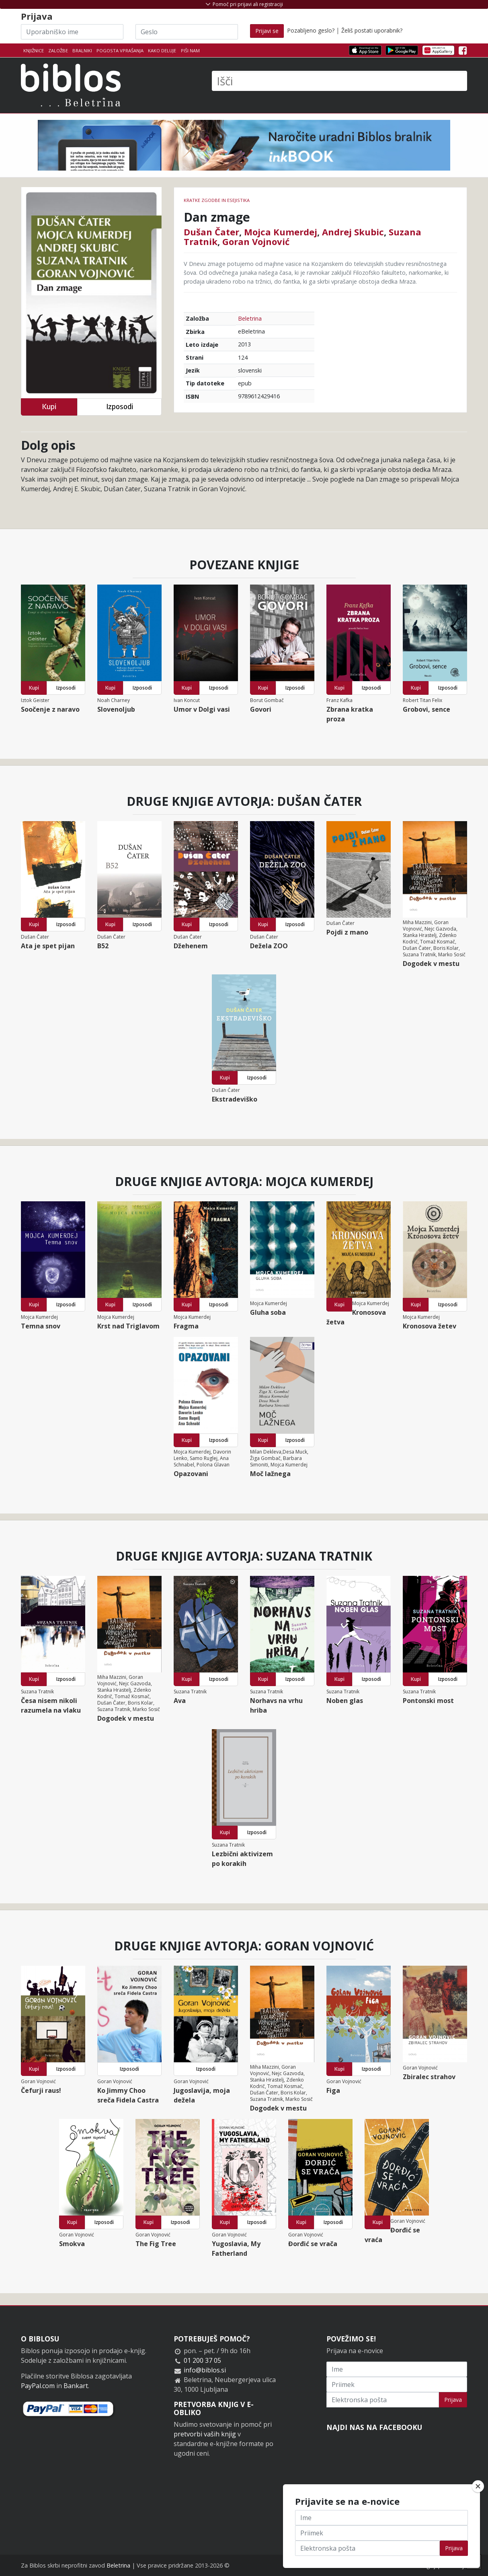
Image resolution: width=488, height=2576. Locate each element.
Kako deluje (162, 50)
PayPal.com (38, 2385)
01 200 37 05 (202, 2360)
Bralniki (82, 50)
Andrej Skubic (353, 232)
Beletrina (250, 318)
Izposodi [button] (119, 407)
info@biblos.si (205, 2370)
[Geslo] (186, 31)
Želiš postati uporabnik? (371, 30)
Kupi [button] (49, 407)
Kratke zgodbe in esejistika (217, 200)
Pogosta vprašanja (120, 50)
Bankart (76, 2385)
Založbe (58, 50)
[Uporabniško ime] (72, 31)
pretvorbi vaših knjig (205, 2434)
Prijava (453, 2399)
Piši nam (190, 50)
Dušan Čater (211, 232)
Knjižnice (33, 50)
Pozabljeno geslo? (310, 30)
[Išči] (339, 81)
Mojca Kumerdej (280, 232)
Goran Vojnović (255, 241)
